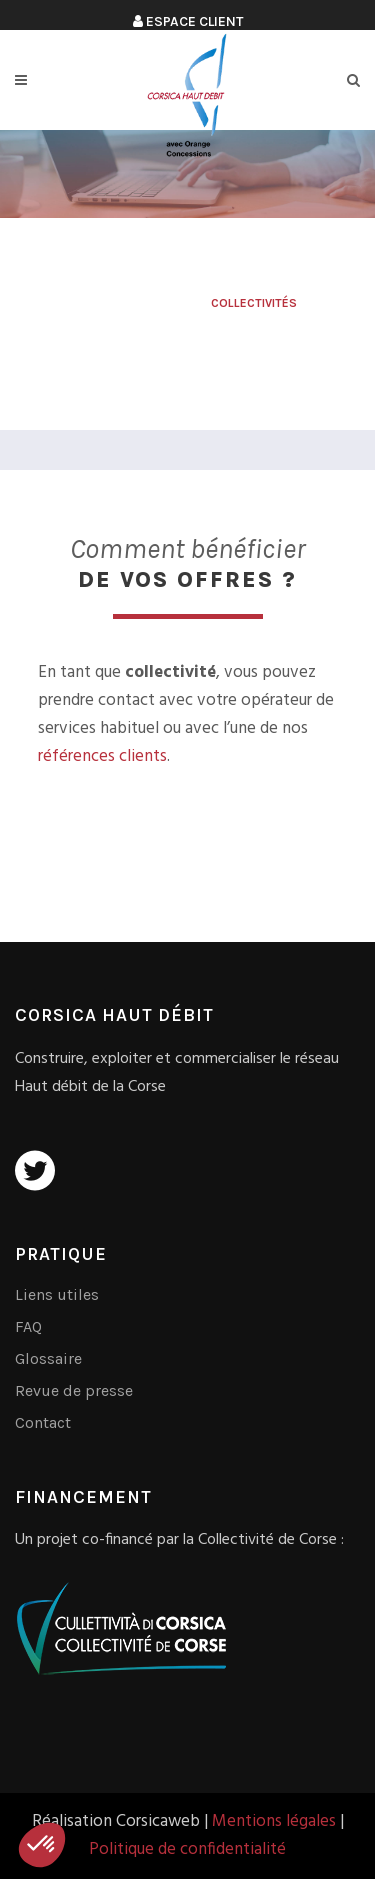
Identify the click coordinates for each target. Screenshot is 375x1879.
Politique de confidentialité (187, 1849)
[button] (42, 1845)
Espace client (188, 21)
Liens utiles (57, 1294)
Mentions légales (274, 1821)
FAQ (28, 1326)
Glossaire (48, 1358)
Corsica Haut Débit (139, 303)
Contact (43, 1422)
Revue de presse (74, 1390)
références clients (102, 756)
